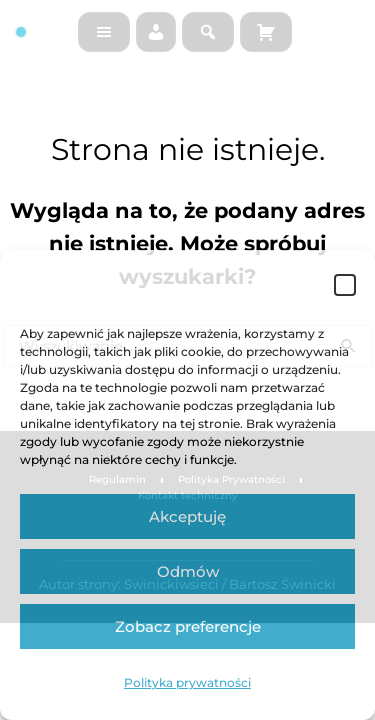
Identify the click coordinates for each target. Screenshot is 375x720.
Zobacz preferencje (188, 626)
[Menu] (104, 32)
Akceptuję (187, 516)
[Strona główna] (38, 32)
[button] (345, 285)
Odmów (188, 571)
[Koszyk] (266, 32)
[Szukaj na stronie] (208, 32)
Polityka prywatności (187, 682)
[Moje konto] (156, 32)
